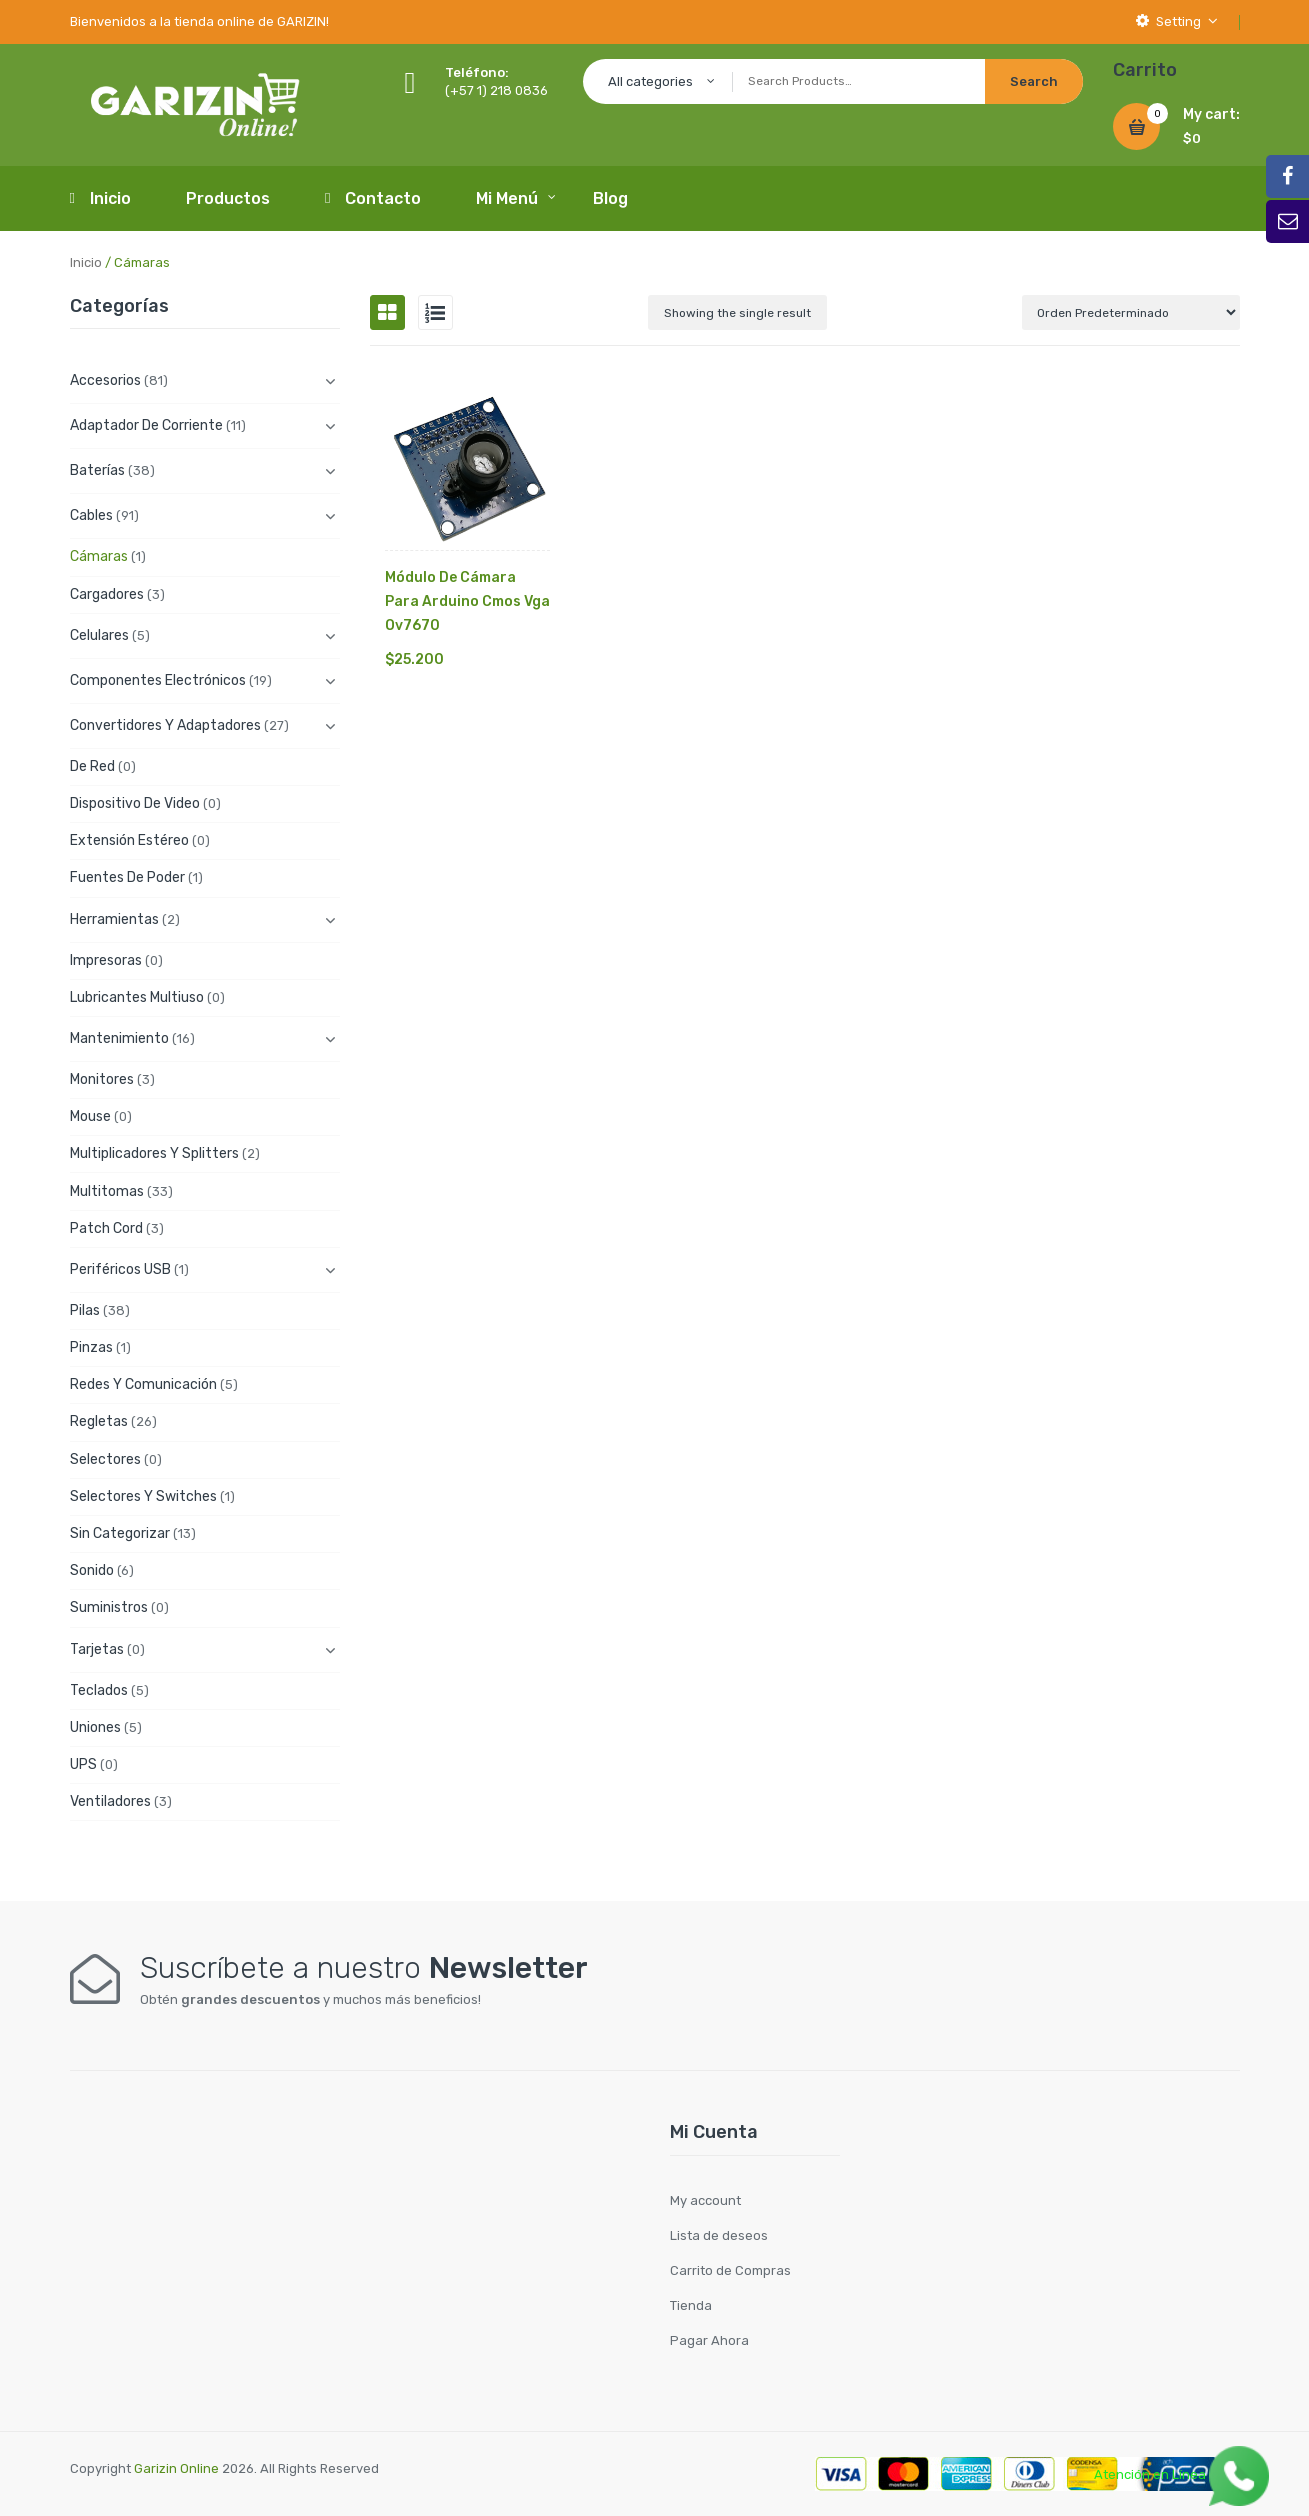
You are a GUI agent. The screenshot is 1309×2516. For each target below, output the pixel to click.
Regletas (99, 1421)
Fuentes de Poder (127, 877)
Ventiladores (110, 1801)
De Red (92, 766)
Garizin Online (176, 2468)
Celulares (99, 635)
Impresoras (106, 960)
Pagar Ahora (709, 2340)
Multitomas (107, 1191)
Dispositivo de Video (135, 803)
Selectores (105, 1459)
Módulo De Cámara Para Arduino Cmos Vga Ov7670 (467, 601)
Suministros (109, 1607)
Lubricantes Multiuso (137, 997)
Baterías (97, 470)
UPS (83, 1764)
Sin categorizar (120, 1533)
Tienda (691, 2305)
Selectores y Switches (143, 1496)
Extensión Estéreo (129, 840)
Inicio (86, 262)
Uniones (95, 1727)
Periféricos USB (120, 1269)
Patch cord (106, 1228)
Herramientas (114, 919)
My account (705, 2200)
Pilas (85, 1310)
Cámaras (99, 556)
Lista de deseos (719, 2235)
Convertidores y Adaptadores (165, 725)
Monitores (102, 1079)
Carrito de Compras (730, 2270)
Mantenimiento (119, 1038)
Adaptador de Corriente (146, 425)
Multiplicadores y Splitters (154, 1153)
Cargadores (107, 594)
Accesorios (105, 380)
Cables (91, 515)
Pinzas (91, 1347)
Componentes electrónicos (158, 680)
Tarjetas (97, 1649)
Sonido (92, 1570)
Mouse (90, 1116)
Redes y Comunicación (143, 1384)
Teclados (99, 1690)
